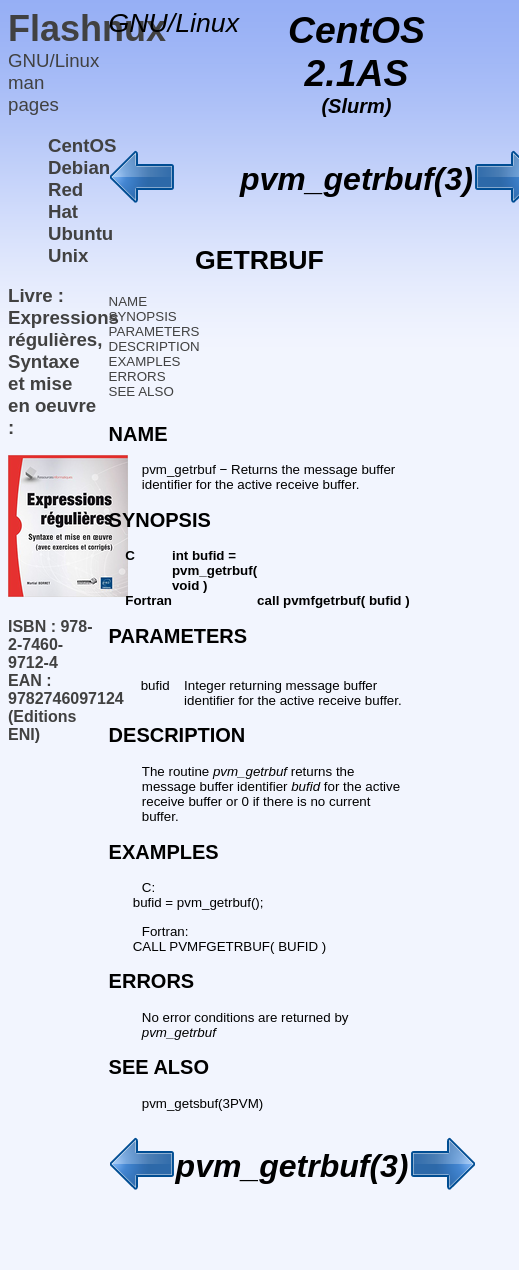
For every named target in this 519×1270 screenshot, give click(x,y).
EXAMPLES (145, 361)
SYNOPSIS (143, 316)
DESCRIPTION (154, 346)
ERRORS (137, 376)
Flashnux (87, 28)
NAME (128, 301)
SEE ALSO (141, 391)
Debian (79, 167)
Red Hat (65, 200)
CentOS (82, 145)
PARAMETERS (154, 331)
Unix (68, 255)
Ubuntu (80, 233)
